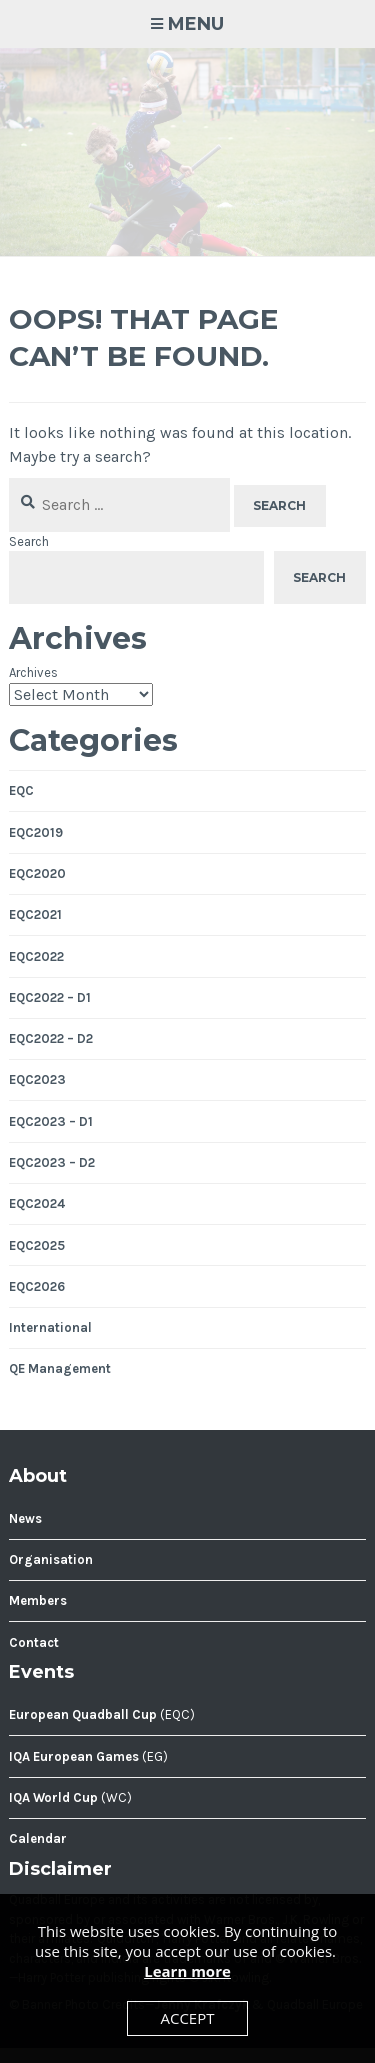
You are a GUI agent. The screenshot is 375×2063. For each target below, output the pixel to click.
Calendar (38, 1838)
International (50, 1327)
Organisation (51, 1559)
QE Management (60, 1368)
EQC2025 (37, 1245)
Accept (187, 2018)
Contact (34, 1642)
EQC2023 (37, 1079)
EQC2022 (36, 956)
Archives (33, 672)
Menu (196, 24)
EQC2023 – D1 (51, 1121)
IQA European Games (74, 1756)
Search (29, 541)
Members (38, 1600)
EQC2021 (35, 914)
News (25, 1518)
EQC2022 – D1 (50, 997)
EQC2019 (36, 832)
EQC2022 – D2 (51, 1038)
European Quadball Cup (83, 1714)
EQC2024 (37, 1203)
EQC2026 (37, 1286)
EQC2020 (37, 873)
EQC (21, 790)
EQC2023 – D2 (52, 1162)
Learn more (187, 1971)
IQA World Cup (53, 1797)
